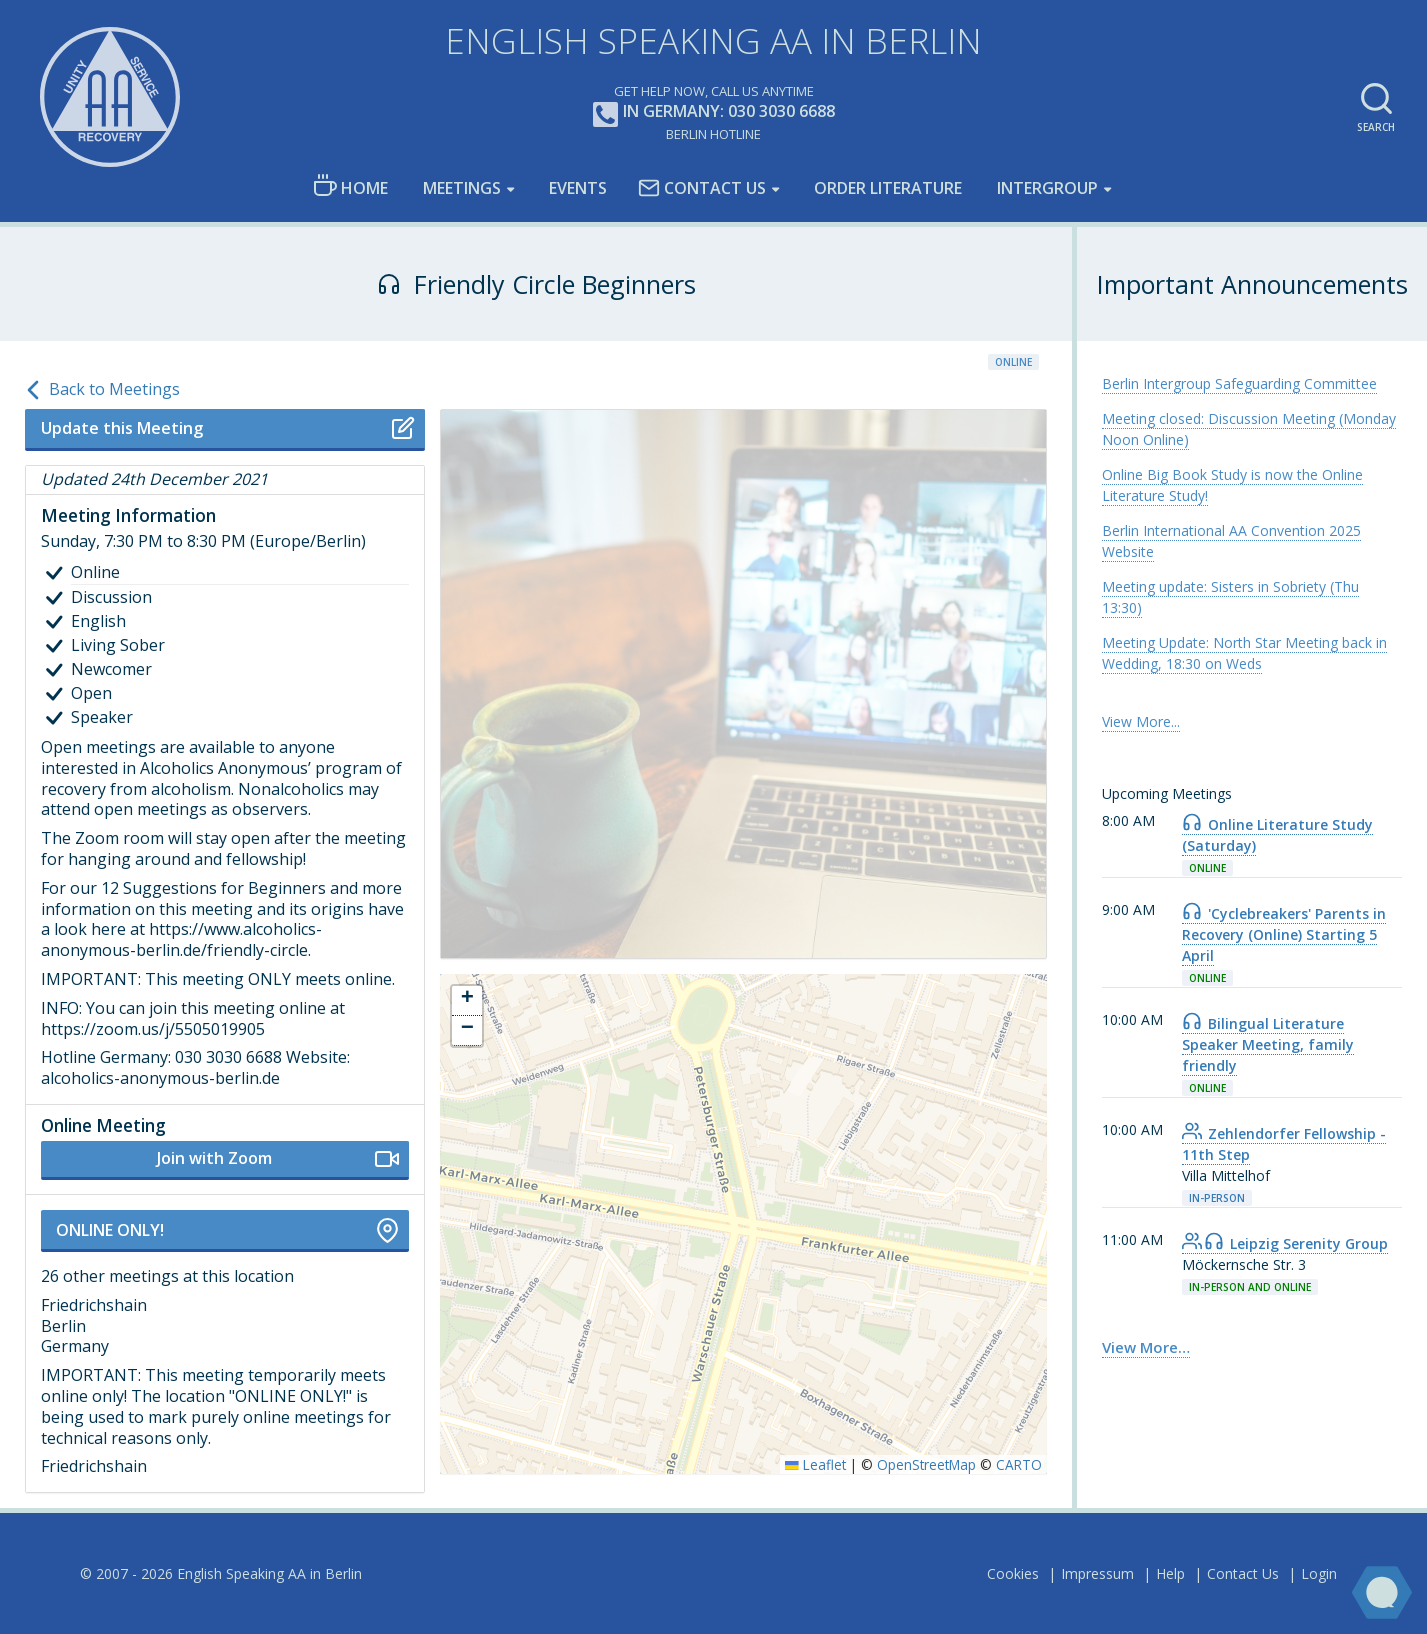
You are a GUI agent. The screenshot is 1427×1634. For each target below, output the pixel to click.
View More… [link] (1146, 1347)
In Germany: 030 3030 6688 (714, 112)
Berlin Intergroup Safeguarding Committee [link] (1239, 383)
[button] (467, 1001)
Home (350, 186)
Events (578, 188)
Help (1170, 1573)
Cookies (1013, 1573)
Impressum (1097, 1573)
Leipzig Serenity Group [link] (1285, 1243)
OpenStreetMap (926, 1464)
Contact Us (702, 188)
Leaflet (815, 1464)
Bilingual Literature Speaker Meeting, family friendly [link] (1268, 1044)
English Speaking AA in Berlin (713, 40)
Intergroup (1047, 188)
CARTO (1019, 1464)
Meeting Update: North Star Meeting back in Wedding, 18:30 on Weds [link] (1244, 653)
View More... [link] (1141, 721)
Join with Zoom (278, 1159)
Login (1319, 1573)
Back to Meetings (102, 390)
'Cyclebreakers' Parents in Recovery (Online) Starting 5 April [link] (1284, 934)
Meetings (462, 188)
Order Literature (888, 188)
